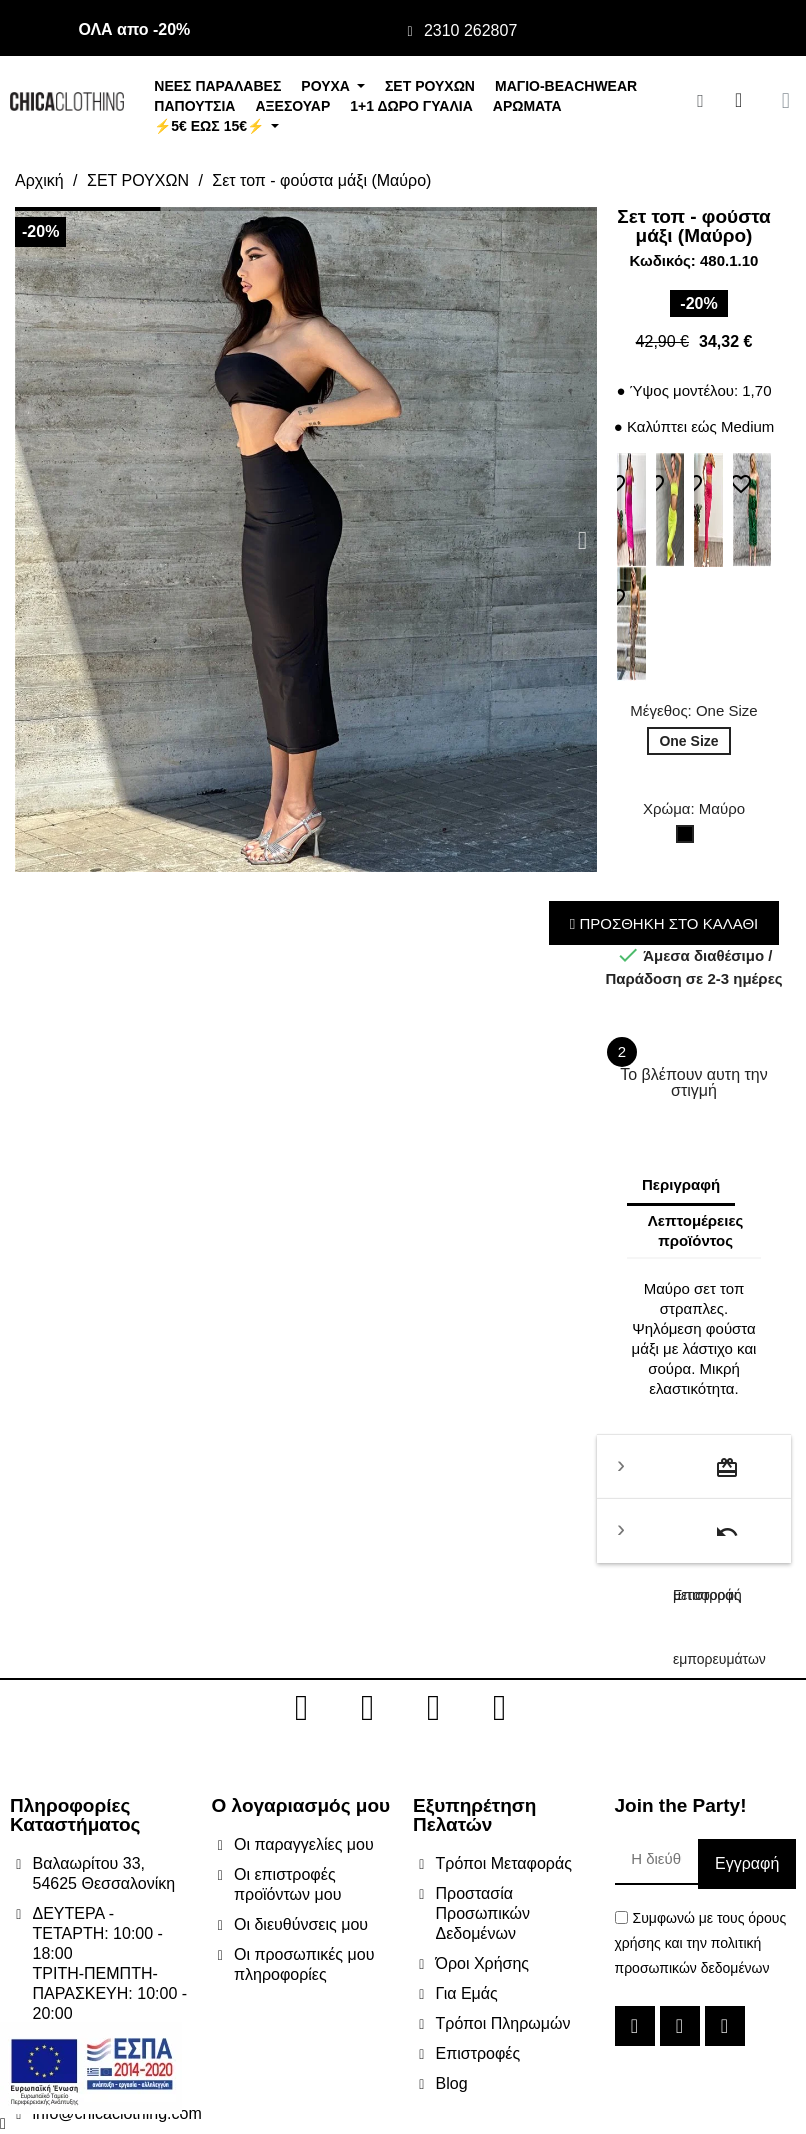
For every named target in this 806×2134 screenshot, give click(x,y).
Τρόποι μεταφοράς (706, 1477)
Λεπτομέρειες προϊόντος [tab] (695, 1230)
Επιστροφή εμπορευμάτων (716, 1541)
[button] (29, 539)
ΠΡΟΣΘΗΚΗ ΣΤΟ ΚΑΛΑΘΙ (664, 923)
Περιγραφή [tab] (681, 1184)
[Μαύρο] (689, 839)
